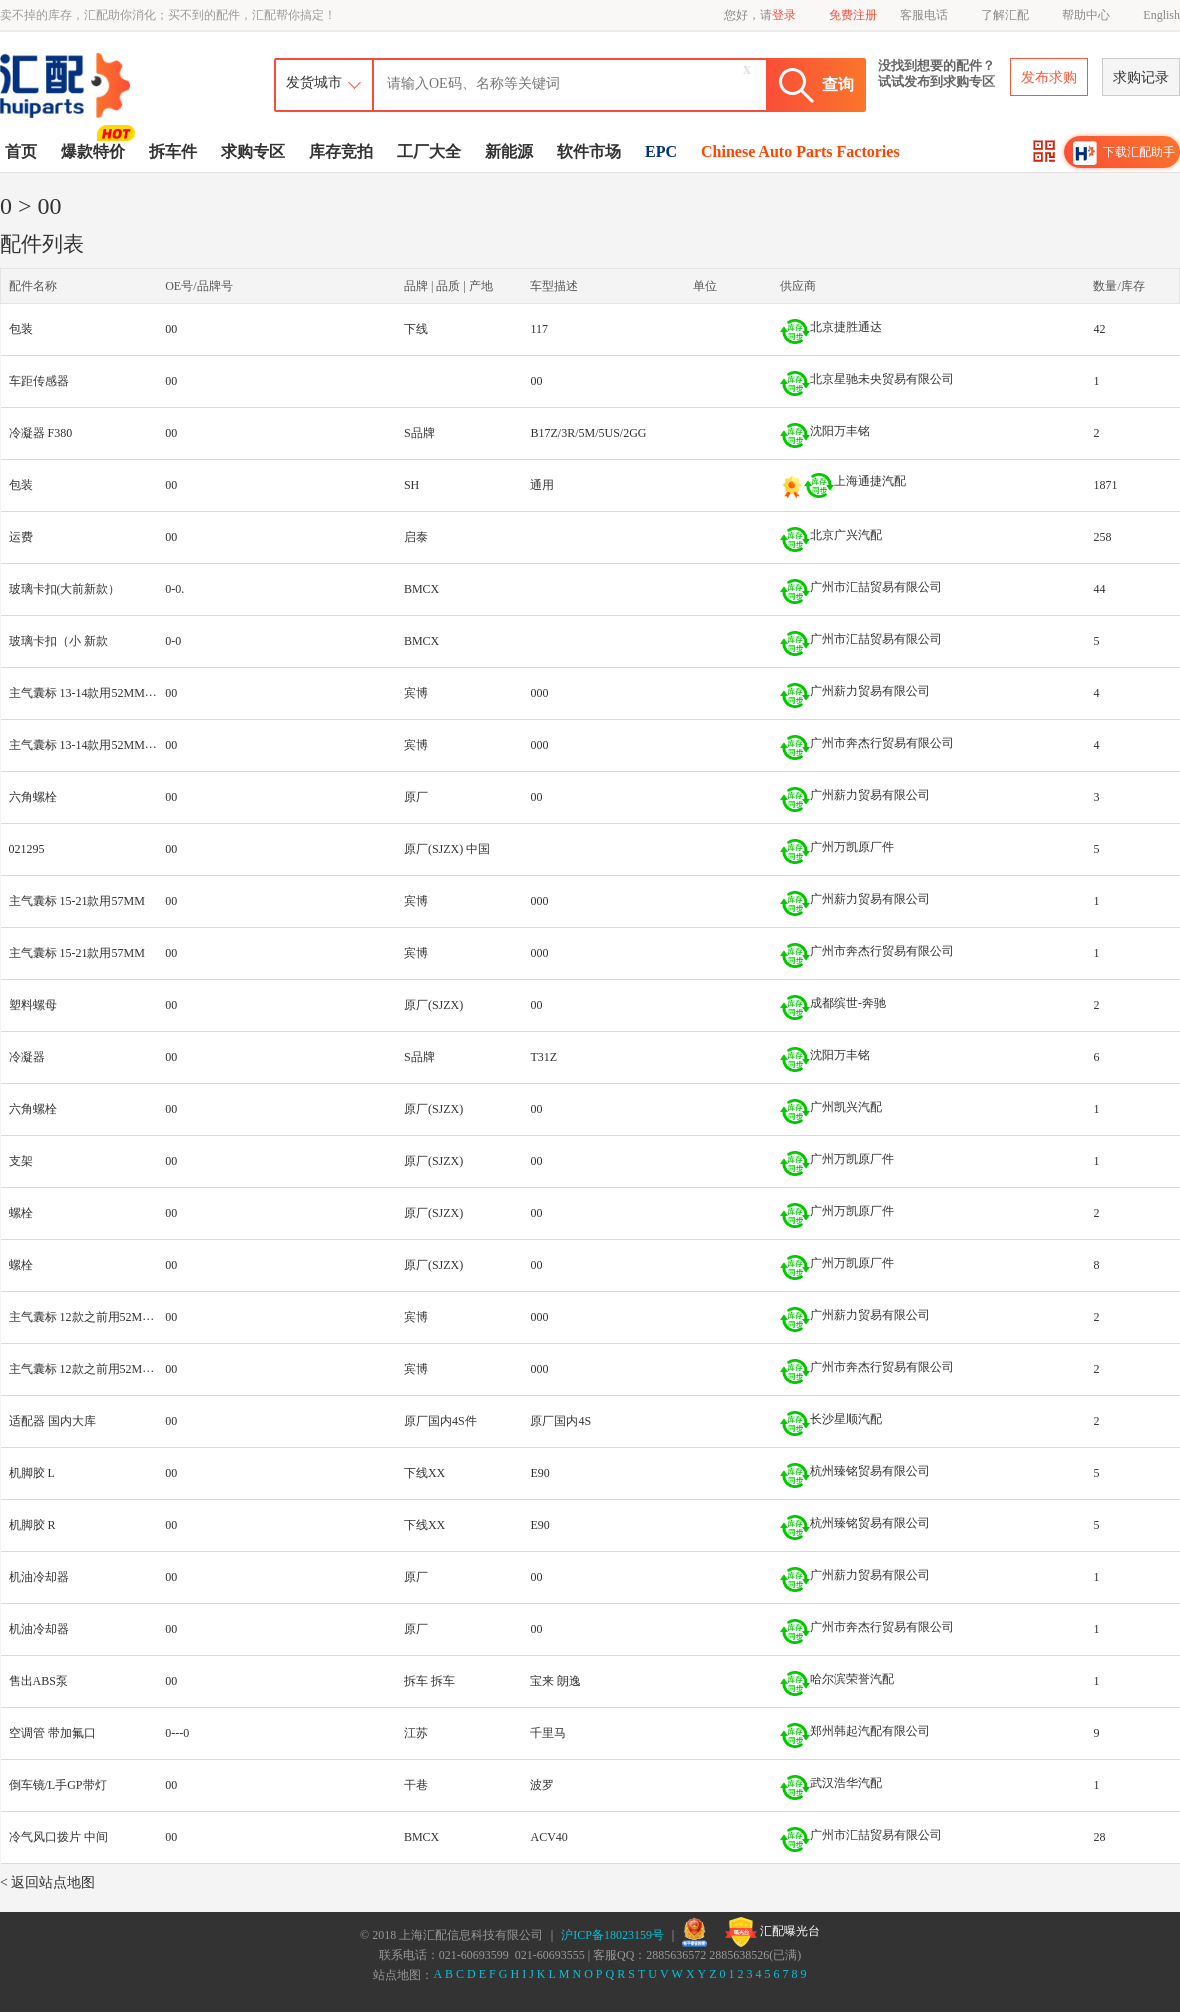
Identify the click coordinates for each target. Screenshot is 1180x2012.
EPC (661, 151)
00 (171, 329)
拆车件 (173, 151)
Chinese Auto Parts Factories (800, 151)
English (1161, 15)
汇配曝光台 (772, 1932)
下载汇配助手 (1124, 153)
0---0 (177, 1733)
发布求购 (1049, 77)
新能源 (509, 151)
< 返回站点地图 (47, 1882)
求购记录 (1141, 77)
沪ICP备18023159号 (612, 1935)
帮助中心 (1086, 15)
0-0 (173, 641)
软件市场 (589, 151)
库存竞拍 (341, 151)
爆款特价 (95, 150)
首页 (21, 151)
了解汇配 (1005, 15)
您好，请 (760, 15)
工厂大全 (429, 151)
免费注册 (853, 15)
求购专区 (253, 151)
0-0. (174, 589)
